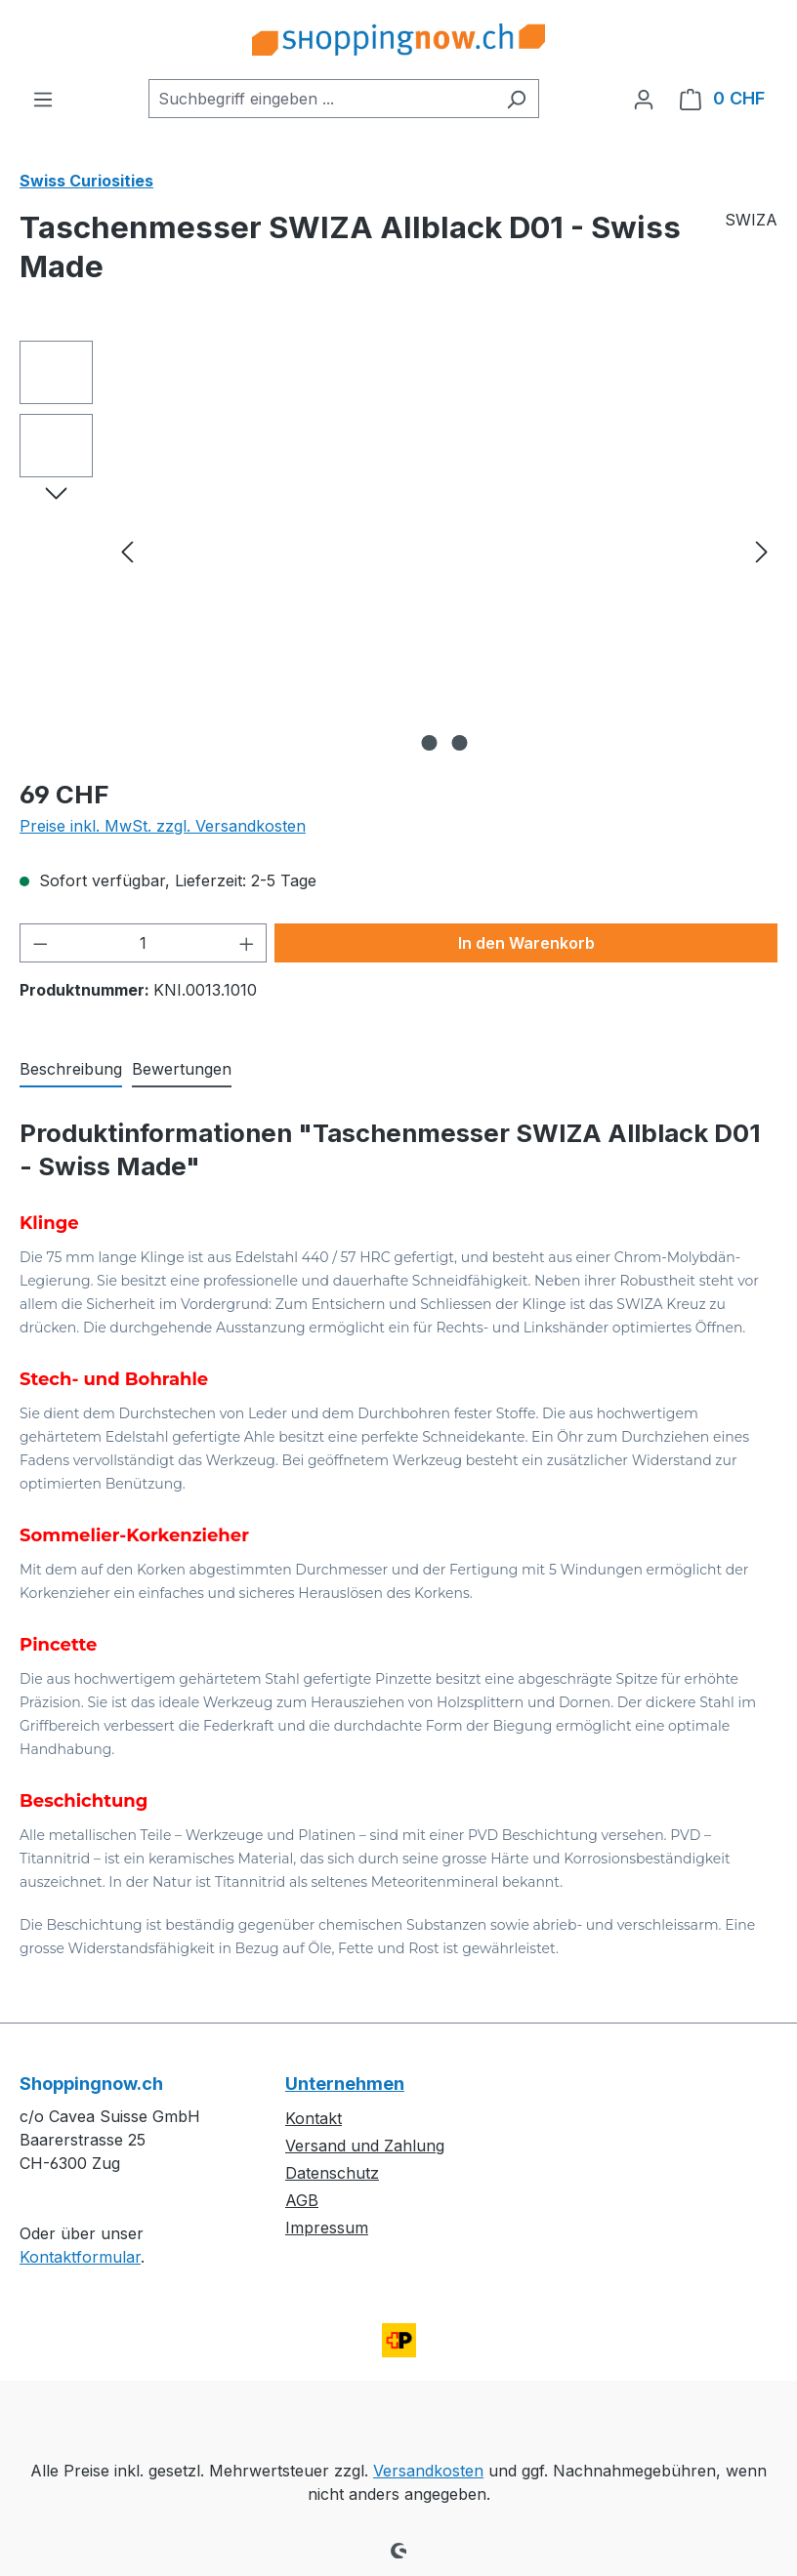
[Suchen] (516, 98)
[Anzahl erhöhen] (247, 942)
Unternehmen (344, 2083)
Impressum (326, 2227)
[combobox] (321, 98)
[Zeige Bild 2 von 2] (460, 743)
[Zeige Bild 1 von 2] (430, 743)
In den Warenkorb (526, 943)
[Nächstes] (761, 551)
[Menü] (43, 98)
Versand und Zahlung (364, 2145)
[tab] (71, 1069)
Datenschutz (332, 2173)
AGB (301, 2200)
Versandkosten (428, 2470)
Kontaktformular (80, 2257)
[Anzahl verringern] (40, 942)
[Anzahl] (144, 942)
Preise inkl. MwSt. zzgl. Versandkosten (163, 826)
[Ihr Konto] (643, 98)
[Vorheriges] (127, 551)
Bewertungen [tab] (181, 1069)
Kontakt (313, 2118)
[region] (398, 550)
